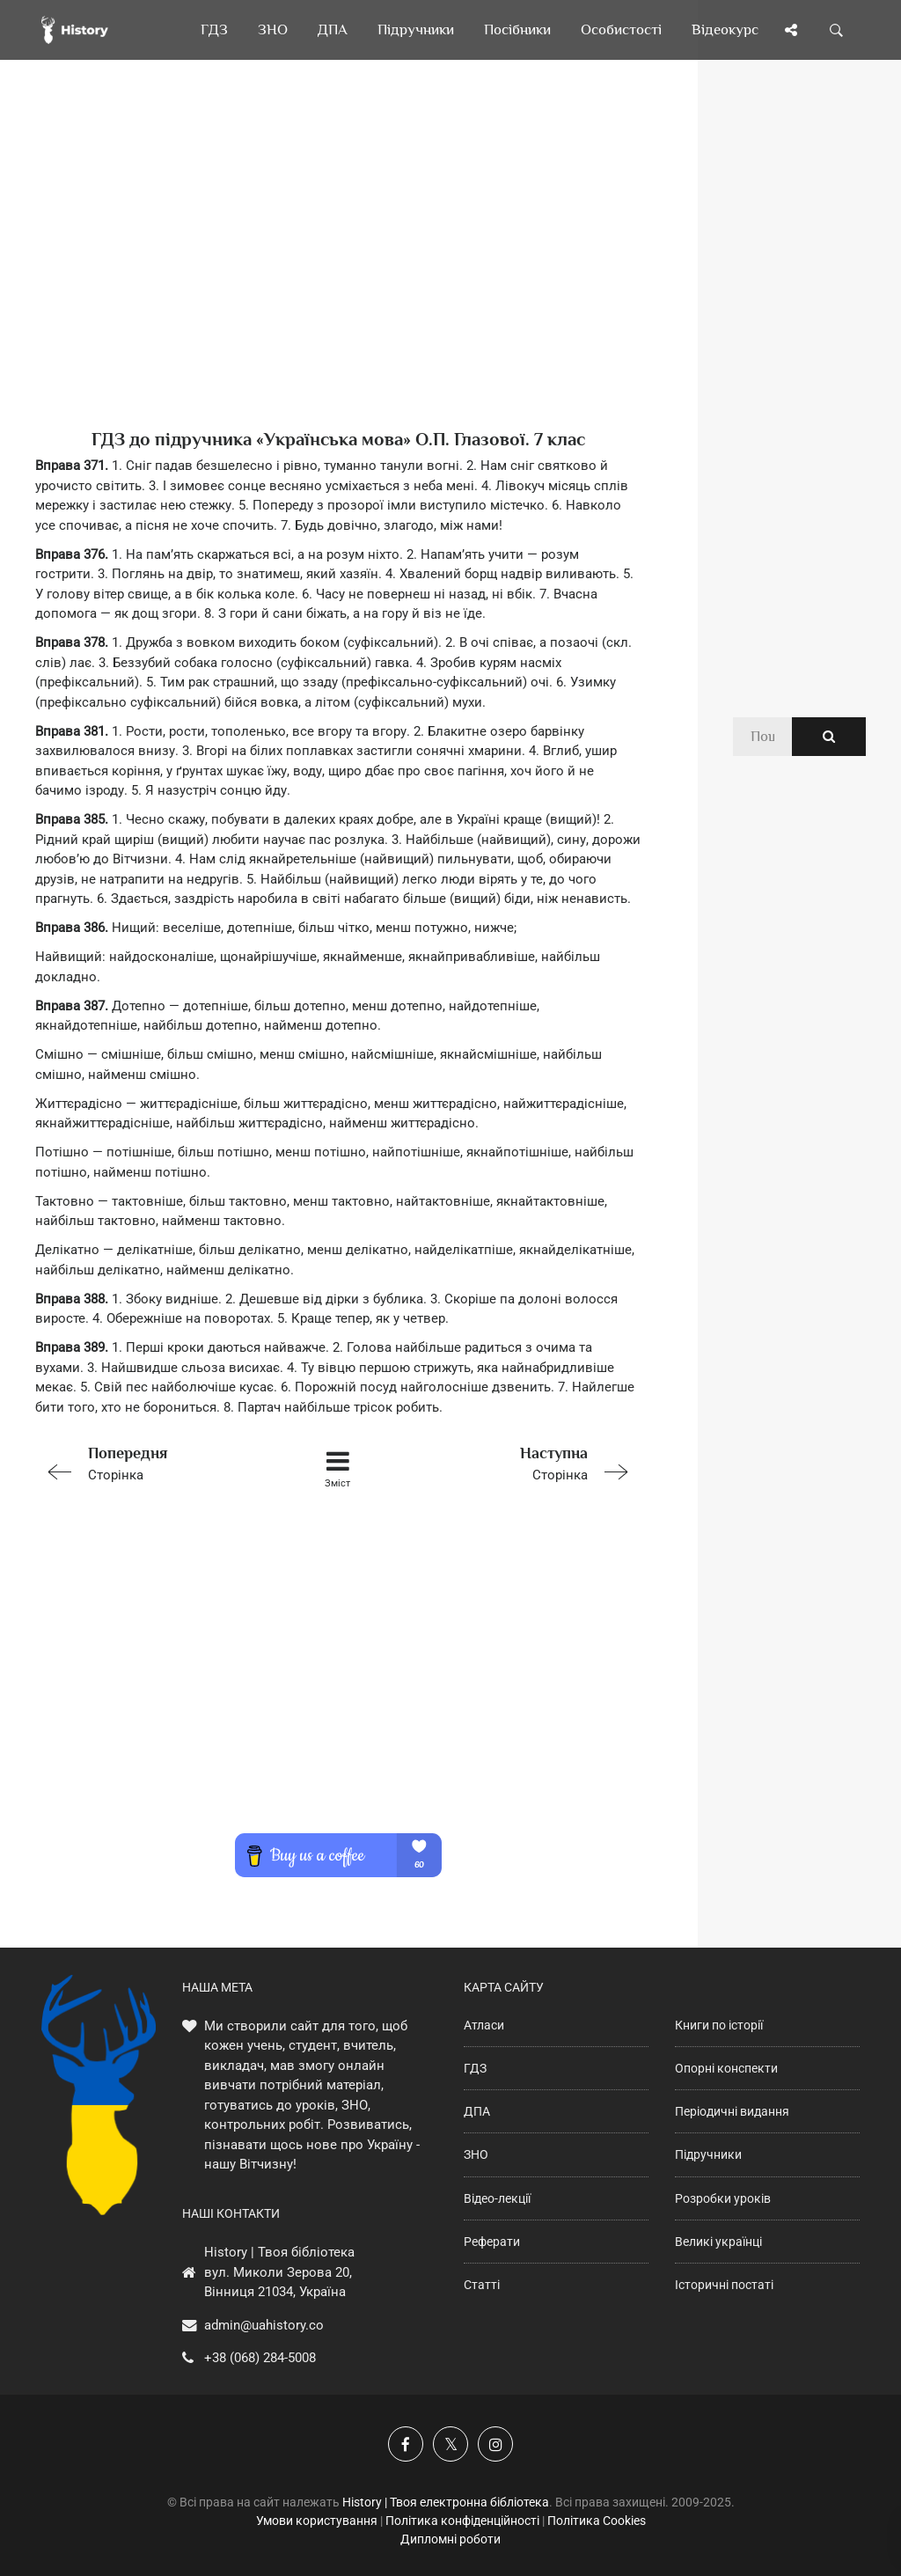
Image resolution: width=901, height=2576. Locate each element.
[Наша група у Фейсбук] (405, 2444)
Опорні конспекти (726, 2068)
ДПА (477, 2111)
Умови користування (316, 2521)
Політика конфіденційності (462, 2521)
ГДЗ (475, 2068)
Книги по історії (719, 2025)
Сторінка (155, 1462)
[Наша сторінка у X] (450, 2444)
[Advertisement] (338, 273)
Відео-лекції (497, 2198)
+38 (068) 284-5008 (260, 2358)
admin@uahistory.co (264, 2325)
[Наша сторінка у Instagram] (495, 2444)
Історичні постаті (724, 2285)
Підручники (708, 2154)
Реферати (492, 2242)
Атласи (484, 2025)
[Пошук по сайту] (837, 30)
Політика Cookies (596, 2521)
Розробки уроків (723, 2198)
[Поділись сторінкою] (791, 30)
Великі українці (718, 2242)
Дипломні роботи (450, 2539)
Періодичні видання (732, 2111)
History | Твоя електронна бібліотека (445, 2502)
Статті (482, 2285)
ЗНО (476, 2154)
